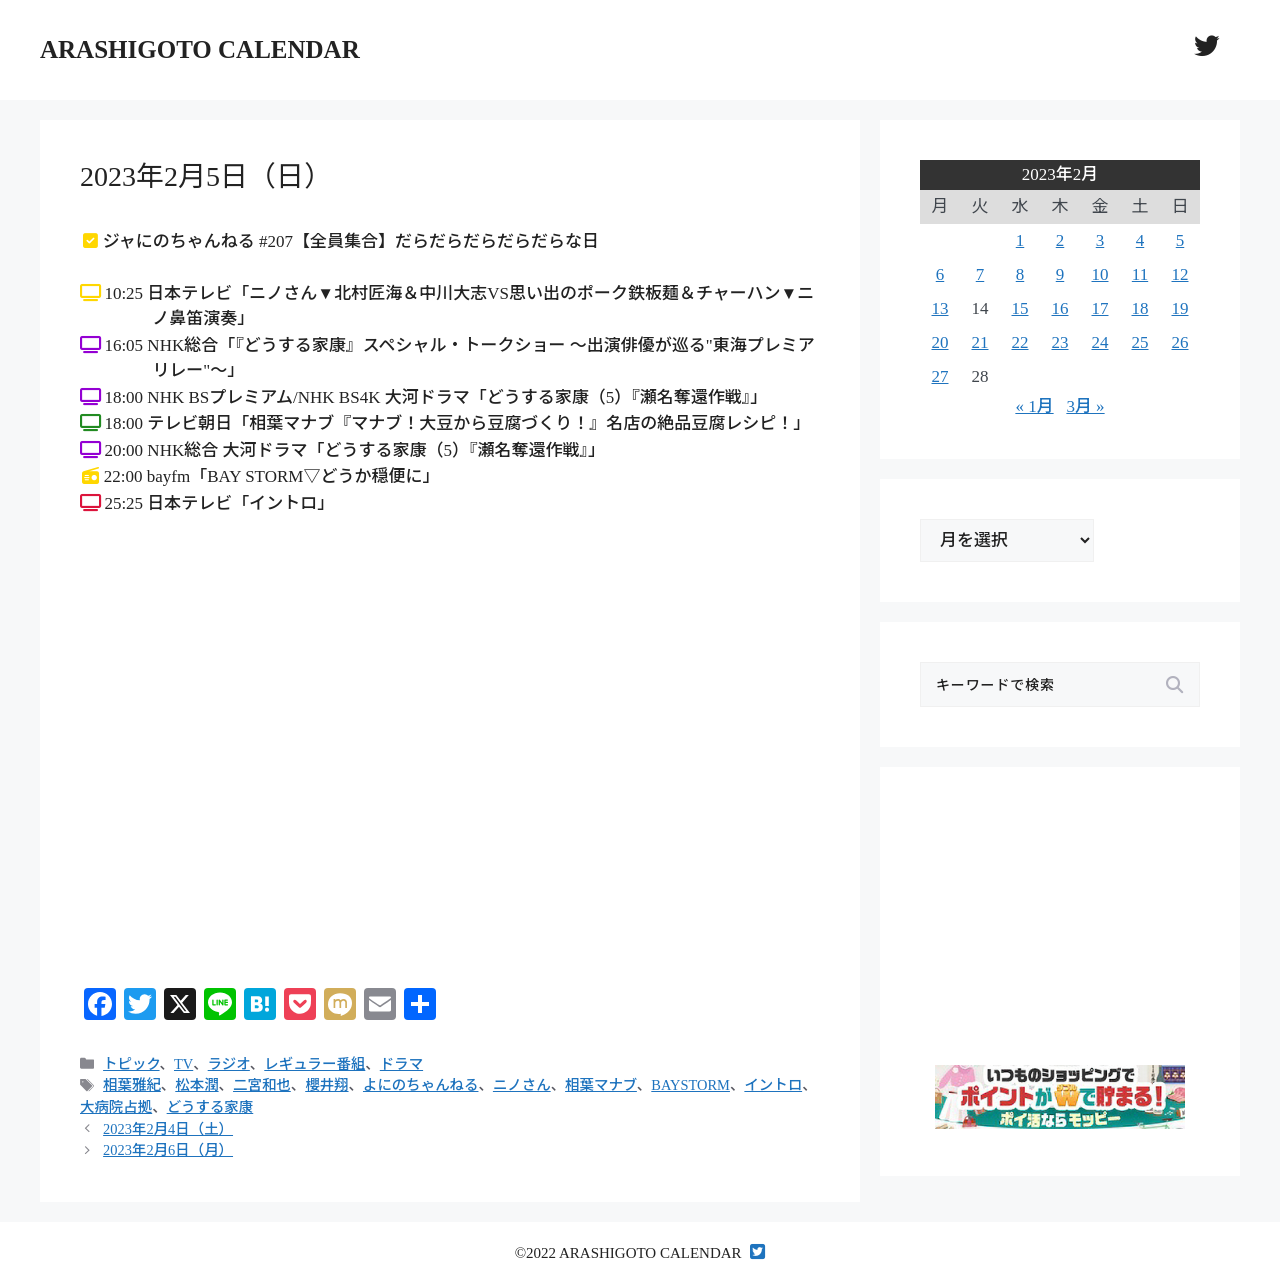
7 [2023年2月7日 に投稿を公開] (980, 274)
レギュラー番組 (314, 1064)
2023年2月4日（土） (168, 1129)
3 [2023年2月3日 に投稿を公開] (1100, 240)
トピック (131, 1064)
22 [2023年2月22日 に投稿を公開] (1020, 342)
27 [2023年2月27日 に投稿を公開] (940, 376)
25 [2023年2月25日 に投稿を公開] (1140, 342)
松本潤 (196, 1085)
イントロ (773, 1085)
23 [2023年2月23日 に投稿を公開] (1060, 342)
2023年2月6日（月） (168, 1150)
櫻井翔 (326, 1085)
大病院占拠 (116, 1107)
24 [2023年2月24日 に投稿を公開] (1100, 342)
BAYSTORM (690, 1085)
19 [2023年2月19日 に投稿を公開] (1180, 308)
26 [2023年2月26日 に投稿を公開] (1180, 342)
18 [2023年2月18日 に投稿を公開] (1140, 308)
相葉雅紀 (132, 1085)
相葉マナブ (601, 1085)
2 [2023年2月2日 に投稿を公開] (1060, 240)
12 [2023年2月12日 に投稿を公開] (1180, 274)
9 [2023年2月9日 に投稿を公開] (1060, 274)
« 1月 (1034, 406)
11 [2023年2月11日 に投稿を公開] (1140, 274)
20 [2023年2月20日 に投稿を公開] (940, 342)
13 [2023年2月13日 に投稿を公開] (940, 308)
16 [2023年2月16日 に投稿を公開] (1060, 308)
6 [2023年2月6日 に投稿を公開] (940, 274)
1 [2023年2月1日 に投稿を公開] (1020, 240)
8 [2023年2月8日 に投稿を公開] (1020, 274)
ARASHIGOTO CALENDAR (200, 49)
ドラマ (401, 1064)
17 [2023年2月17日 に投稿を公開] (1100, 308)
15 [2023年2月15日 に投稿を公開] (1020, 308)
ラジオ (229, 1064)
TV (183, 1064)
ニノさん (522, 1085)
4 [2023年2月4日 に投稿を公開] (1140, 240)
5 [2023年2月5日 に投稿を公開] (1180, 240)
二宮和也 (262, 1085)
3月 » (1085, 406)
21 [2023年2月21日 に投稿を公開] (980, 342)
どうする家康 (210, 1107)
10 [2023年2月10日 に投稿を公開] (1100, 274)
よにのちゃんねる (421, 1085)
